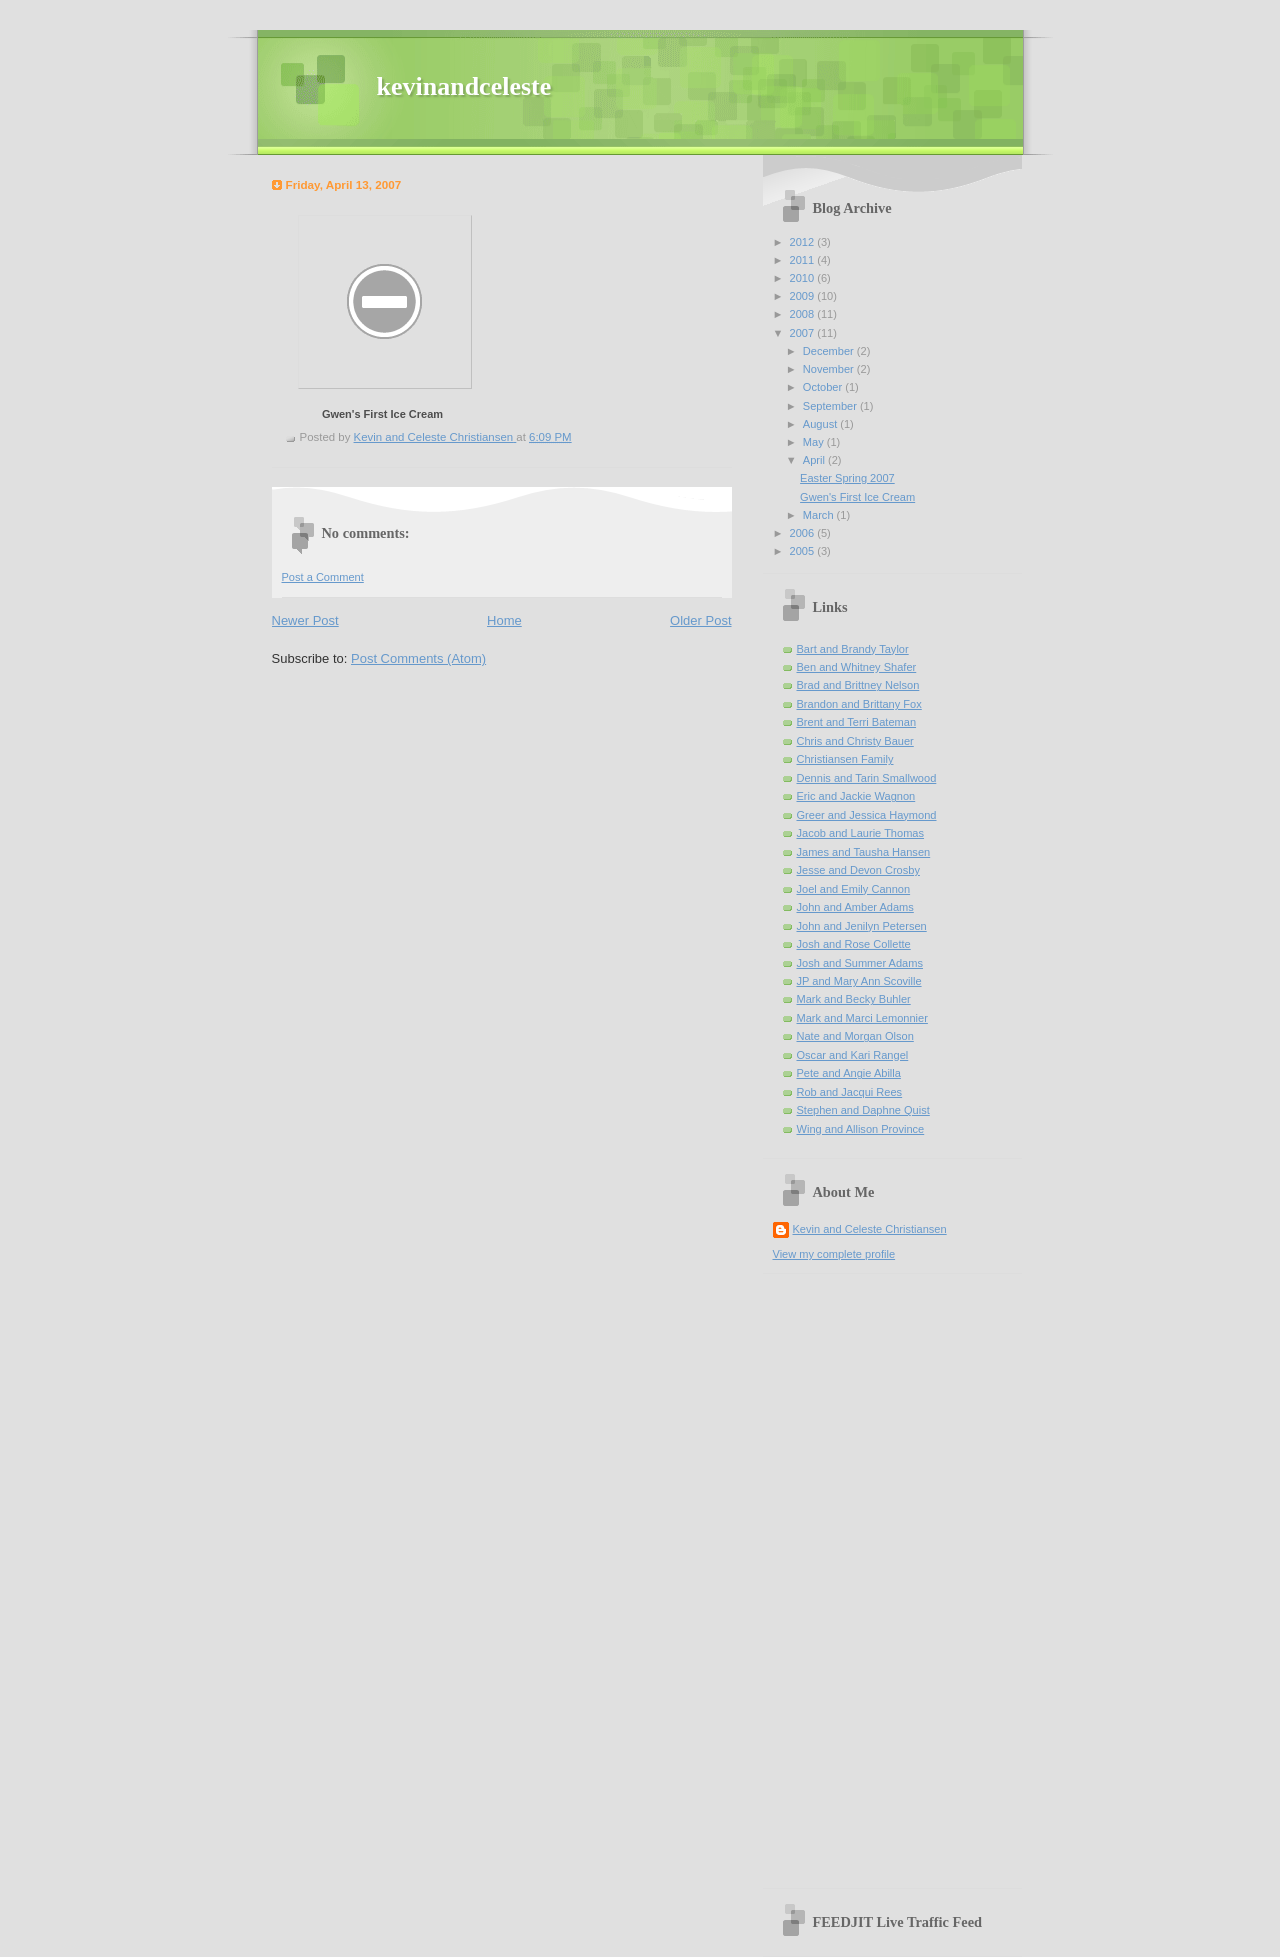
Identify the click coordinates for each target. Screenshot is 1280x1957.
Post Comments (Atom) (418, 658)
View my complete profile (834, 1254)
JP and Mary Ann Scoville (859, 981)
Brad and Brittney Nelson (858, 685)
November (830, 369)
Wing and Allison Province (861, 1129)
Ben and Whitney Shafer (857, 667)
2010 (804, 278)
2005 (804, 551)
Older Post (700, 620)
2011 (804, 260)
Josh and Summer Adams (860, 963)
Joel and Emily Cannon (854, 889)
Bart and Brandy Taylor (853, 649)
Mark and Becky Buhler (854, 999)
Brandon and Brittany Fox (859, 704)
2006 (804, 533)
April (815, 460)
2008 (804, 314)
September (831, 406)
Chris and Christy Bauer (855, 741)
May (815, 442)
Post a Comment (323, 577)
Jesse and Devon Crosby (858, 870)
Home (504, 620)
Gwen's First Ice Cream (382, 414)
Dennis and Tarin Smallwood (867, 778)
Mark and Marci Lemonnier (862, 1018)
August (821, 424)
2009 (804, 296)
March (820, 515)
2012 (804, 242)
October (824, 387)
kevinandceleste (464, 86)
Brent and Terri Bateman (857, 722)
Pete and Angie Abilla (849, 1073)
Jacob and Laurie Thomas (861, 833)
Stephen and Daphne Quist (863, 1110)
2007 (804, 333)
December (830, 351)
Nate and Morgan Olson (855, 1036)
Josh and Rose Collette (854, 944)
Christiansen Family (845, 759)
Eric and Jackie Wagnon (856, 796)
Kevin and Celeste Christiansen (870, 1229)
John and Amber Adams (855, 907)
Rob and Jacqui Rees (850, 1092)
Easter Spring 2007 (847, 478)
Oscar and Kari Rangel (853, 1055)
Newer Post (305, 620)
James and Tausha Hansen (864, 852)
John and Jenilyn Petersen (862, 926)
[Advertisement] (833, 1574)
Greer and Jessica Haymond (867, 815)
